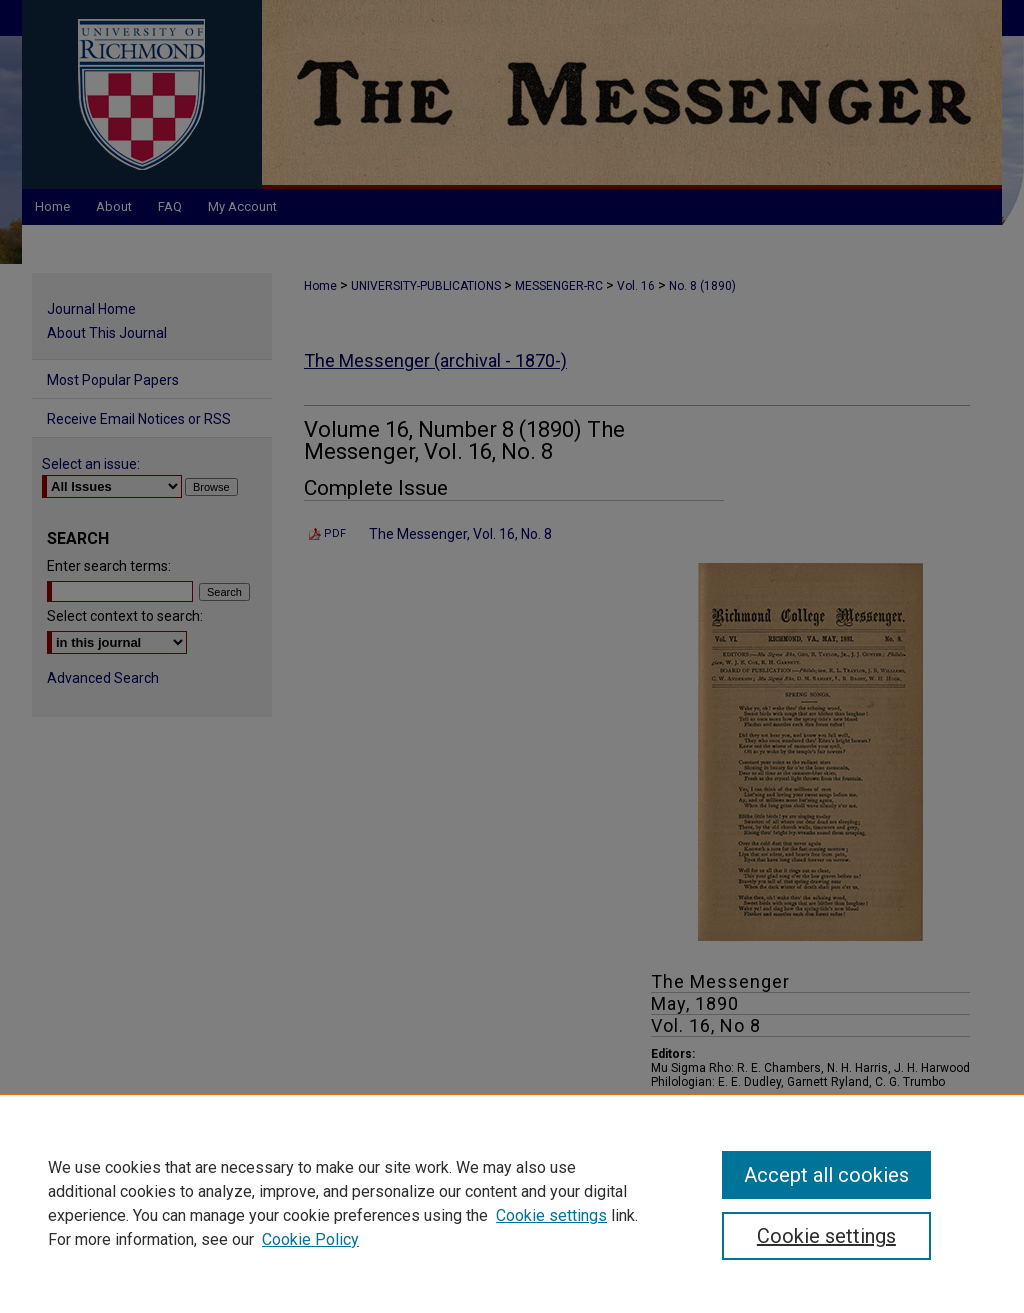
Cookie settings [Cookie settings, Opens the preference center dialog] (826, 1236)
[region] (512, 1203)
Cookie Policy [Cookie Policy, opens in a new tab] (310, 1239)
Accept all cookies (826, 1175)
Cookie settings (551, 1215)
